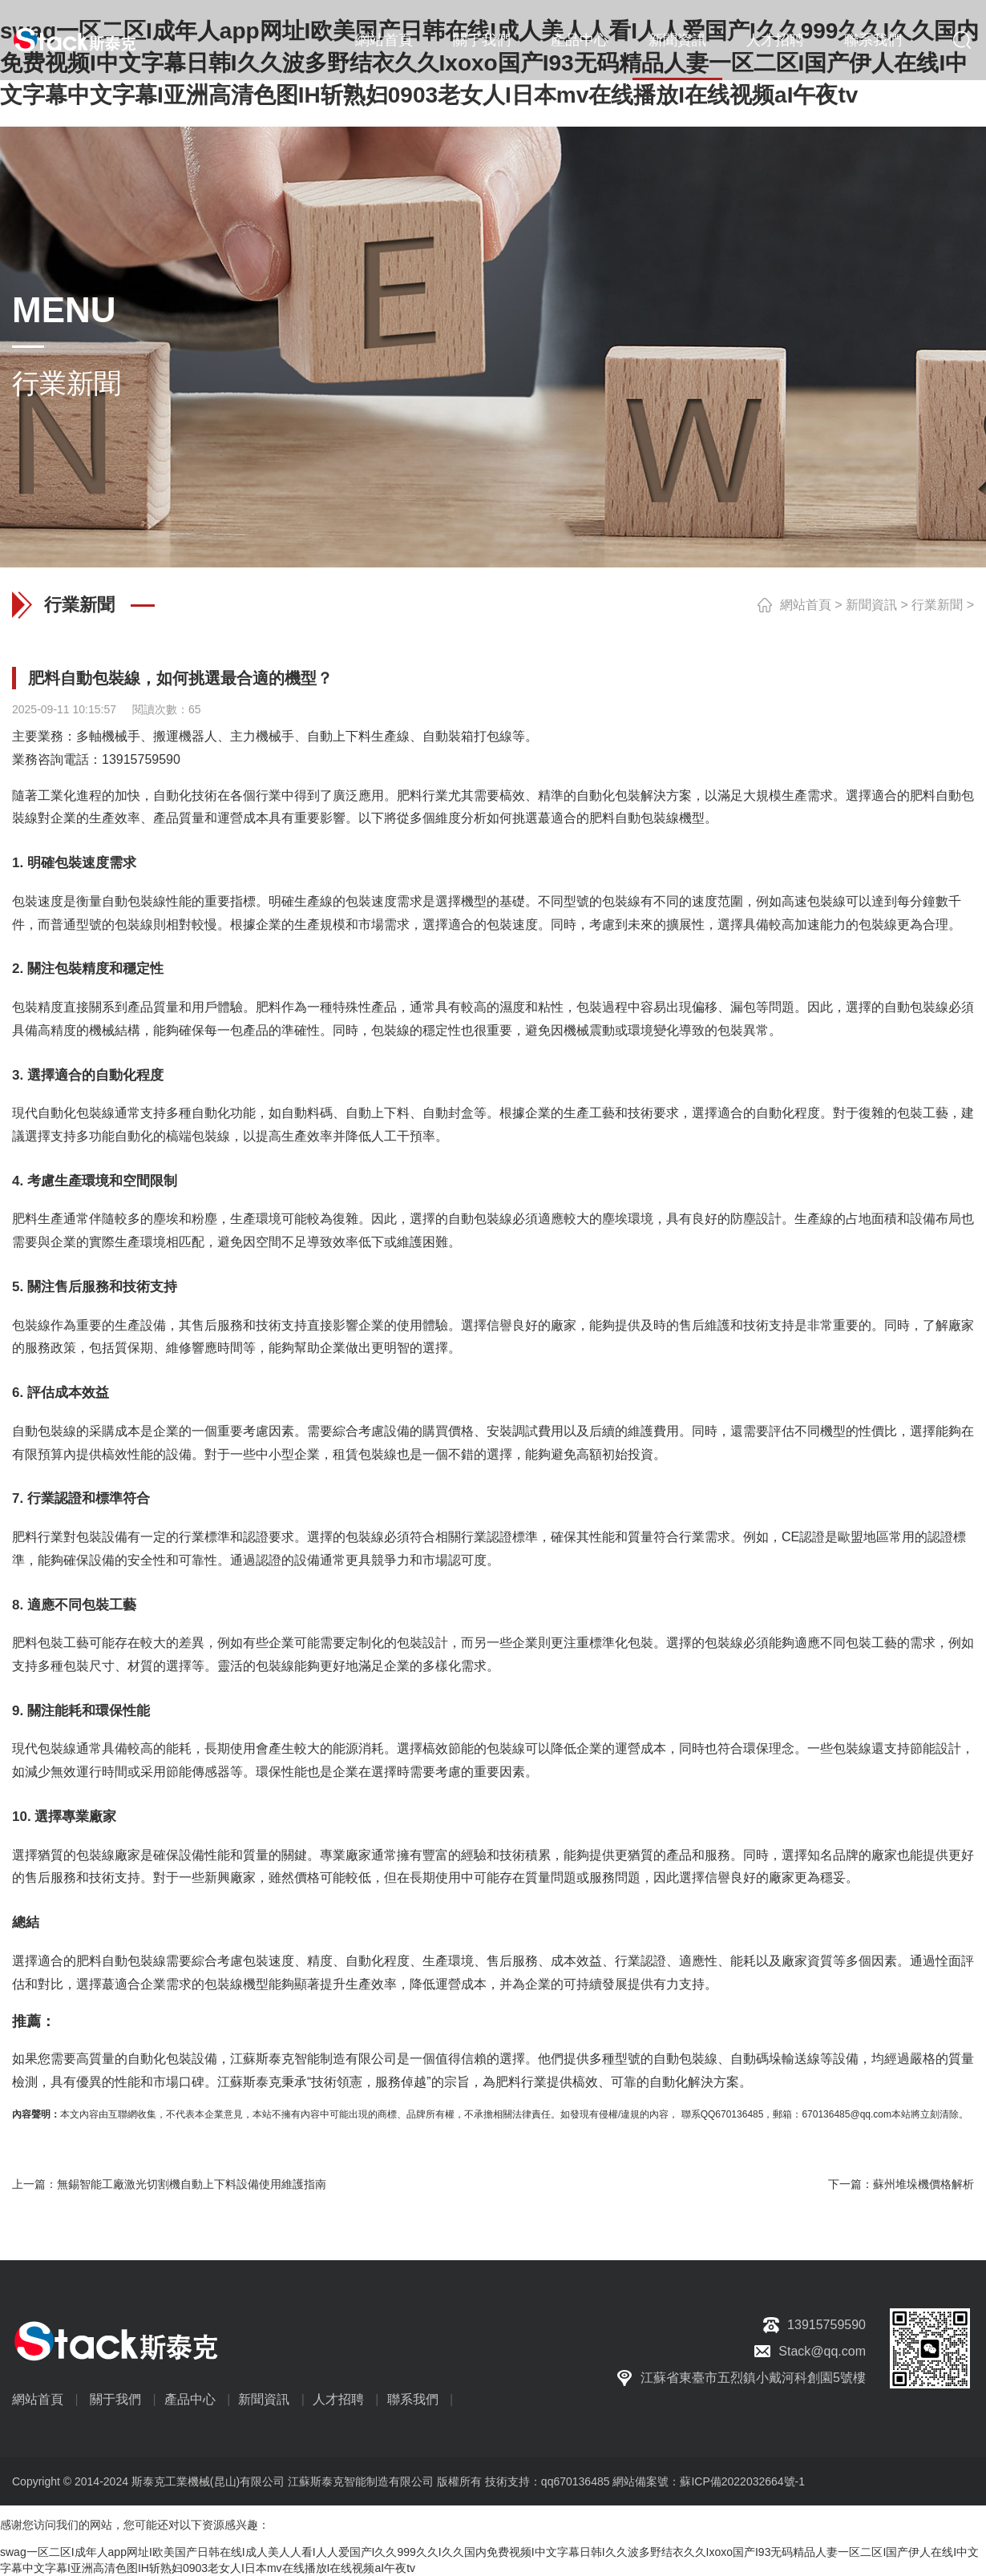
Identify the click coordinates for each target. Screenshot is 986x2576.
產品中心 (579, 40)
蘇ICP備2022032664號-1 (742, 2481)
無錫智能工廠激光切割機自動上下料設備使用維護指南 (191, 2184)
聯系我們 (873, 40)
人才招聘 (775, 40)
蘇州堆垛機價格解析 (923, 2184)
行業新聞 (937, 605)
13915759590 (141, 759)
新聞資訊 (677, 40)
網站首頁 (384, 40)
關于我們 (482, 40)
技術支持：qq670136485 (546, 2481)
